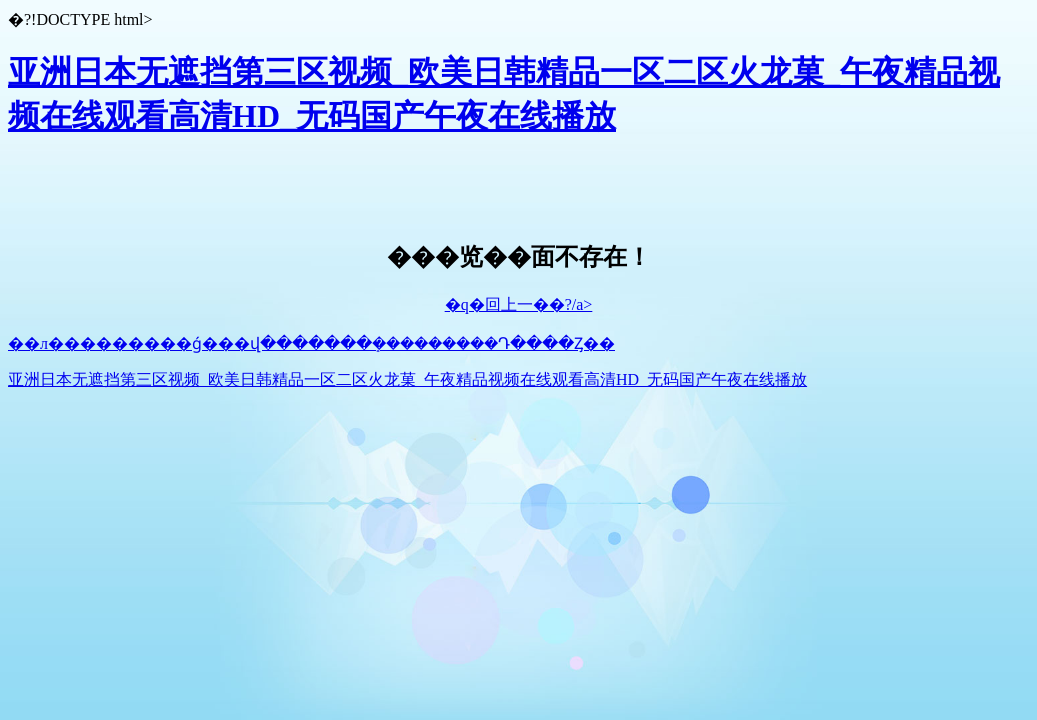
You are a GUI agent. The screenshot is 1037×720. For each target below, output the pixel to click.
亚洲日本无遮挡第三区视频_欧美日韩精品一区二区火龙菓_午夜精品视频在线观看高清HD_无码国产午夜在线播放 (407, 379)
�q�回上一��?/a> (519, 304)
